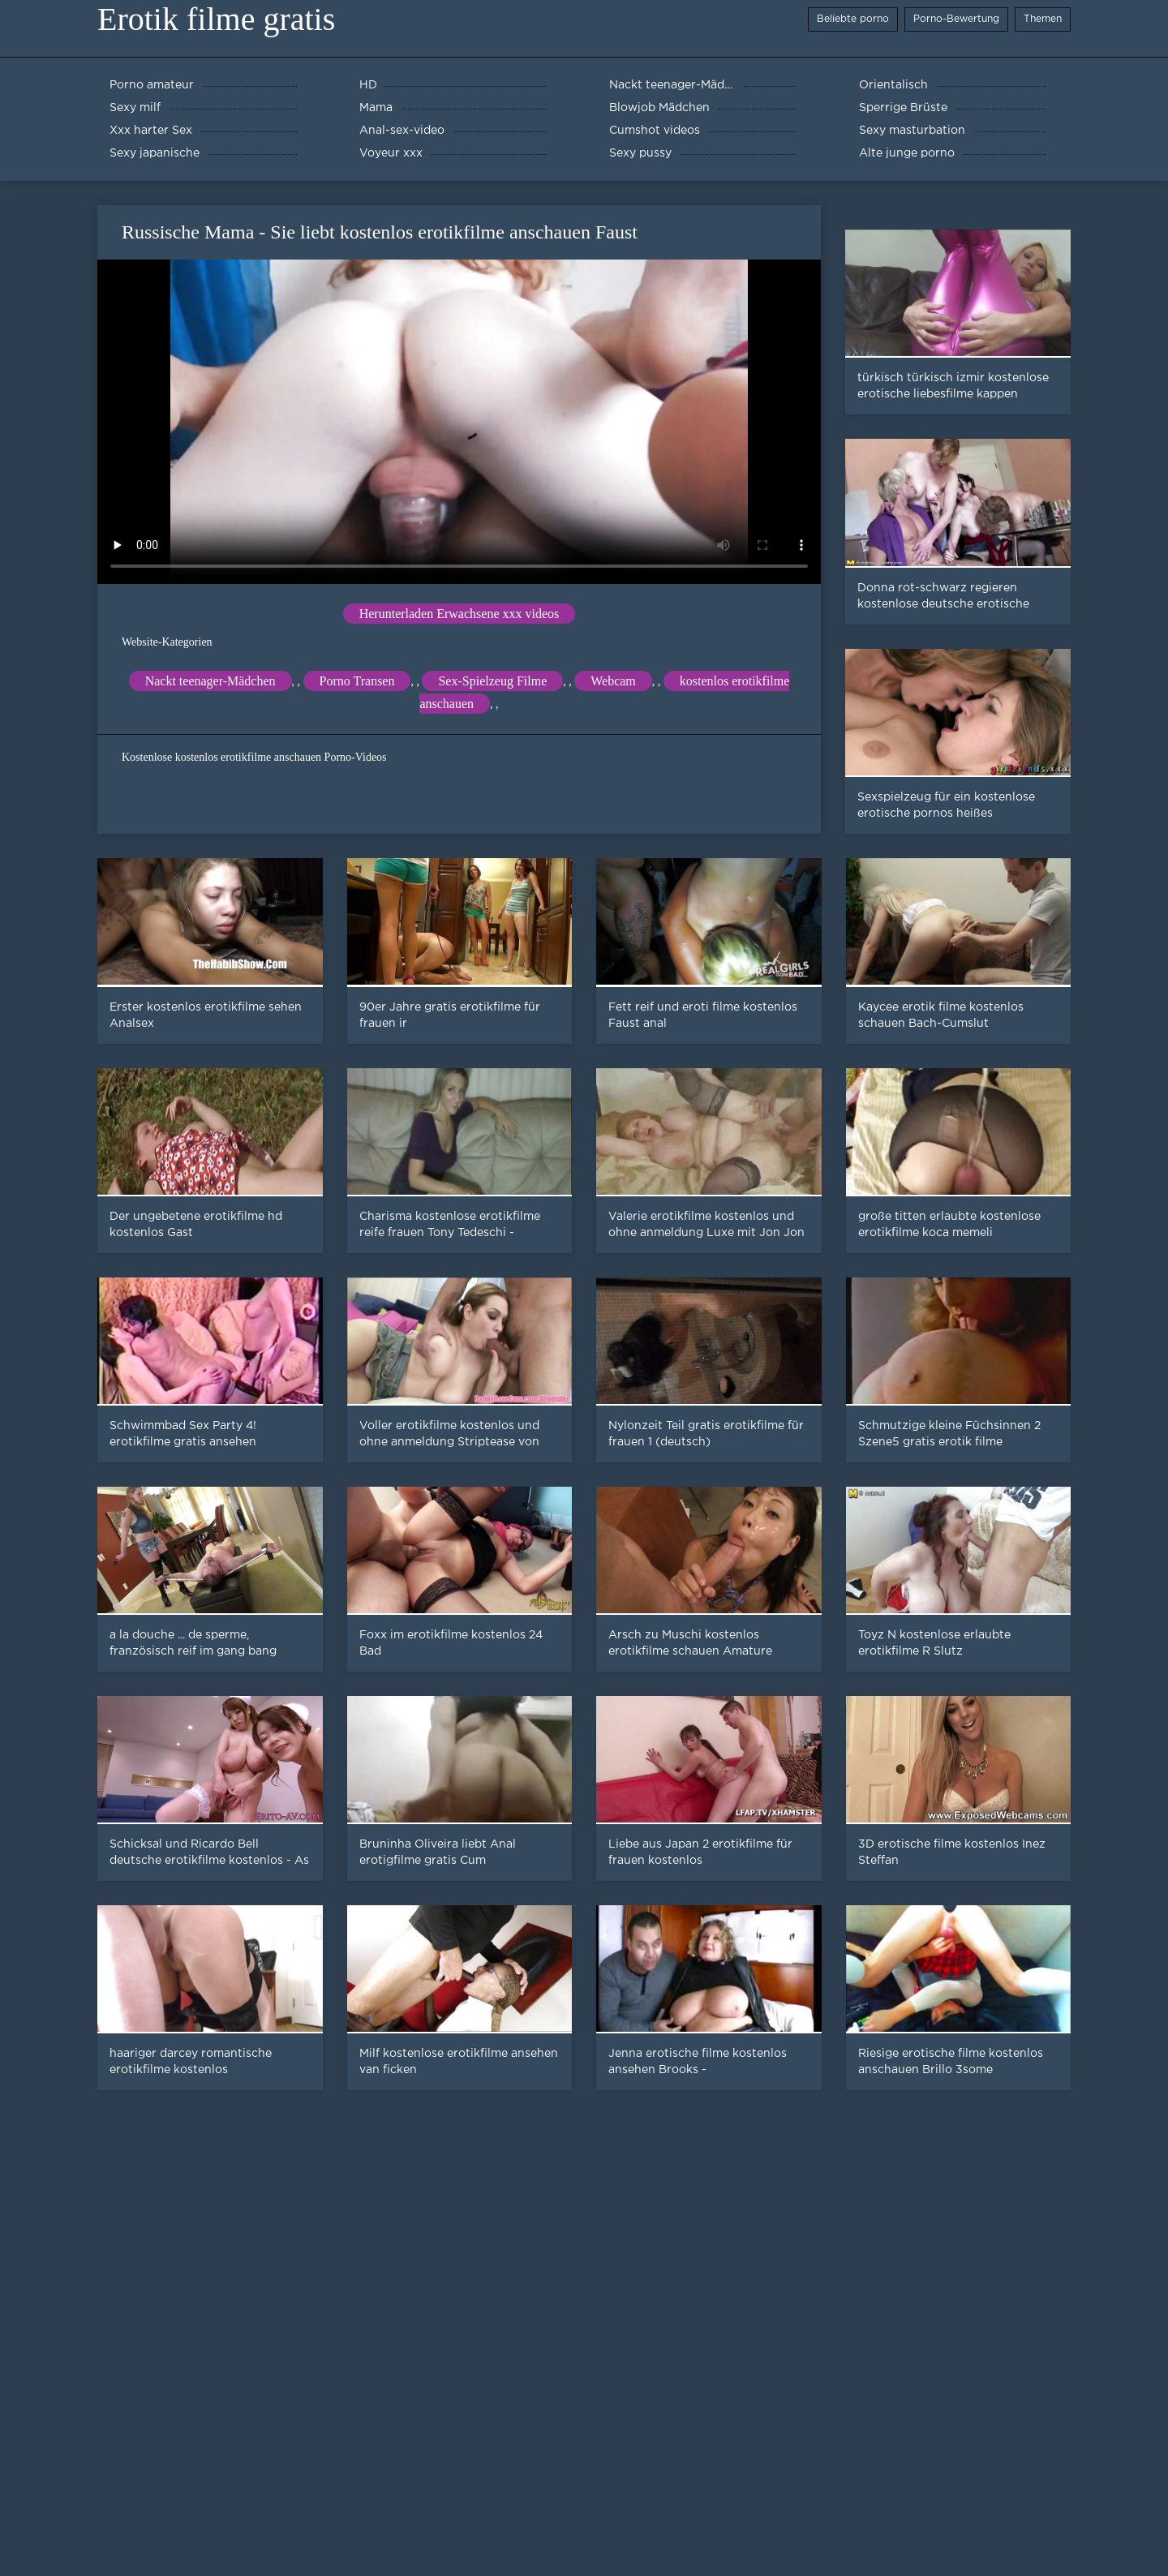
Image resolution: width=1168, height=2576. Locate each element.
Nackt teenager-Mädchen (210, 681)
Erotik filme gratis (216, 19)
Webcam (613, 681)
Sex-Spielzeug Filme (492, 681)
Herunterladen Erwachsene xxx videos (459, 613)
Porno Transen (357, 681)
